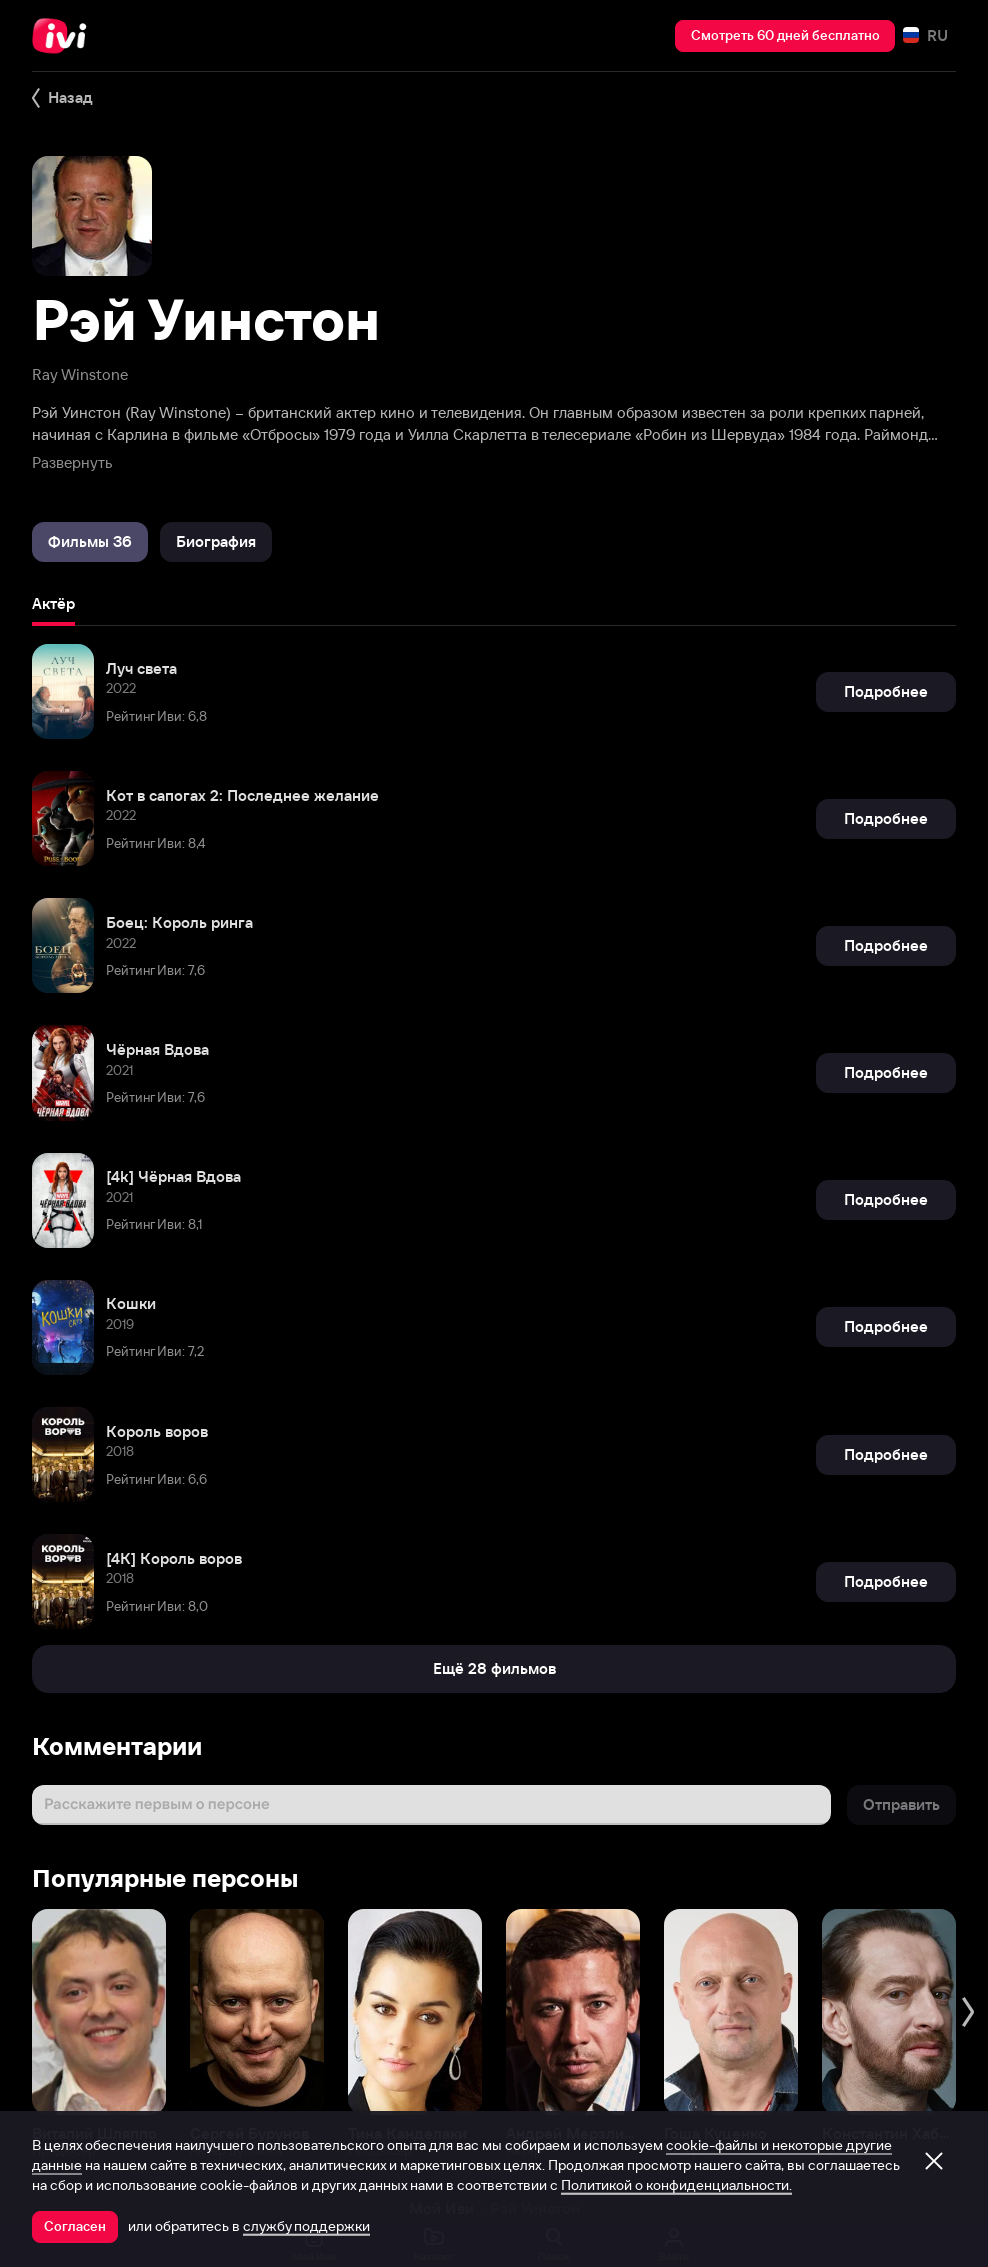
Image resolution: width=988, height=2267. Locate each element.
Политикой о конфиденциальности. (676, 2185)
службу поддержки (306, 2226)
